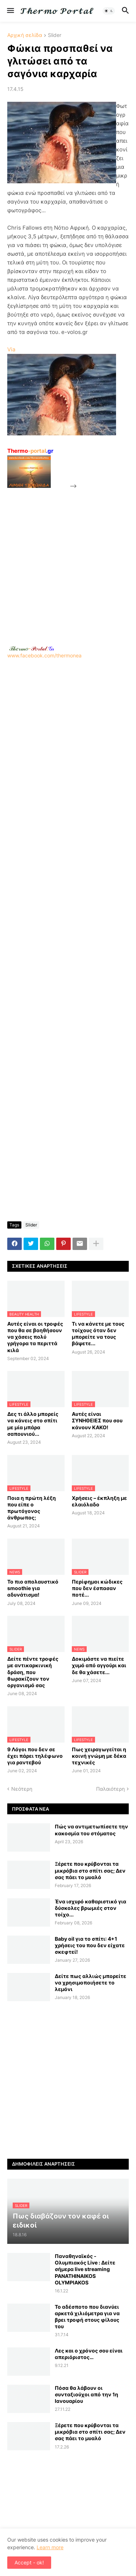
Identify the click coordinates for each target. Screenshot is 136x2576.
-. (31, 648)
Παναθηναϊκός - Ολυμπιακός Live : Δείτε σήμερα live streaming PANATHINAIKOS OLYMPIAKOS (85, 2269)
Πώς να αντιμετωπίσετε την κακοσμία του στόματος (91, 1829)
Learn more (50, 2547)
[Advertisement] (68, 558)
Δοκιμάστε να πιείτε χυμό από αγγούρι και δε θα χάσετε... (99, 1665)
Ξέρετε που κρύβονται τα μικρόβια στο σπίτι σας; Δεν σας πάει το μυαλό (90, 1870)
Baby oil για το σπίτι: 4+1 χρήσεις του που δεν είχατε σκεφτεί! (90, 1945)
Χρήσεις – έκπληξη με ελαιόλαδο (99, 1501)
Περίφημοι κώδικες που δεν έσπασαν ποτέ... (97, 1588)
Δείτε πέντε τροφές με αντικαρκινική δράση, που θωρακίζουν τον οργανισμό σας (32, 1672)
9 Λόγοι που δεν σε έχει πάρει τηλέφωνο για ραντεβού (35, 1755)
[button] (10, 11)
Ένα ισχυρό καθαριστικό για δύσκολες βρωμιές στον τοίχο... (90, 1908)
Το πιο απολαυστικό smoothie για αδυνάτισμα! (32, 1588)
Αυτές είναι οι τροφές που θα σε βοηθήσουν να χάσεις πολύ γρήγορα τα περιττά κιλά (35, 1337)
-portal (30, 450)
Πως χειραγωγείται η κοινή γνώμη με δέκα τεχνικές (99, 1755)
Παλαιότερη (110, 1789)
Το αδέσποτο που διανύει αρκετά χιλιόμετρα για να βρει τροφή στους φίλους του (87, 2317)
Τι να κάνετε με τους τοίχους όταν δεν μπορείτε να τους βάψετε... (98, 1334)
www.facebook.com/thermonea (68, 723)
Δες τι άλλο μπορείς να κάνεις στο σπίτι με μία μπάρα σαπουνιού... (32, 1424)
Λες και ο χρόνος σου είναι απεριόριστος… (89, 2353)
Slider (54, 35)
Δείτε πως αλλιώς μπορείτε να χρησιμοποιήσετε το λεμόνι (90, 1982)
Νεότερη (21, 1789)
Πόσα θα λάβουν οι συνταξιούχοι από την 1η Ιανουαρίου (86, 2394)
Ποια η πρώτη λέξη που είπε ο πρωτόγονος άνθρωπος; (31, 1508)
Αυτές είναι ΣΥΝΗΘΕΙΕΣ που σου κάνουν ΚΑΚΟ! (97, 1420)
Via (11, 349)
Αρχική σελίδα (24, 35)
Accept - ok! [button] (29, 2562)
